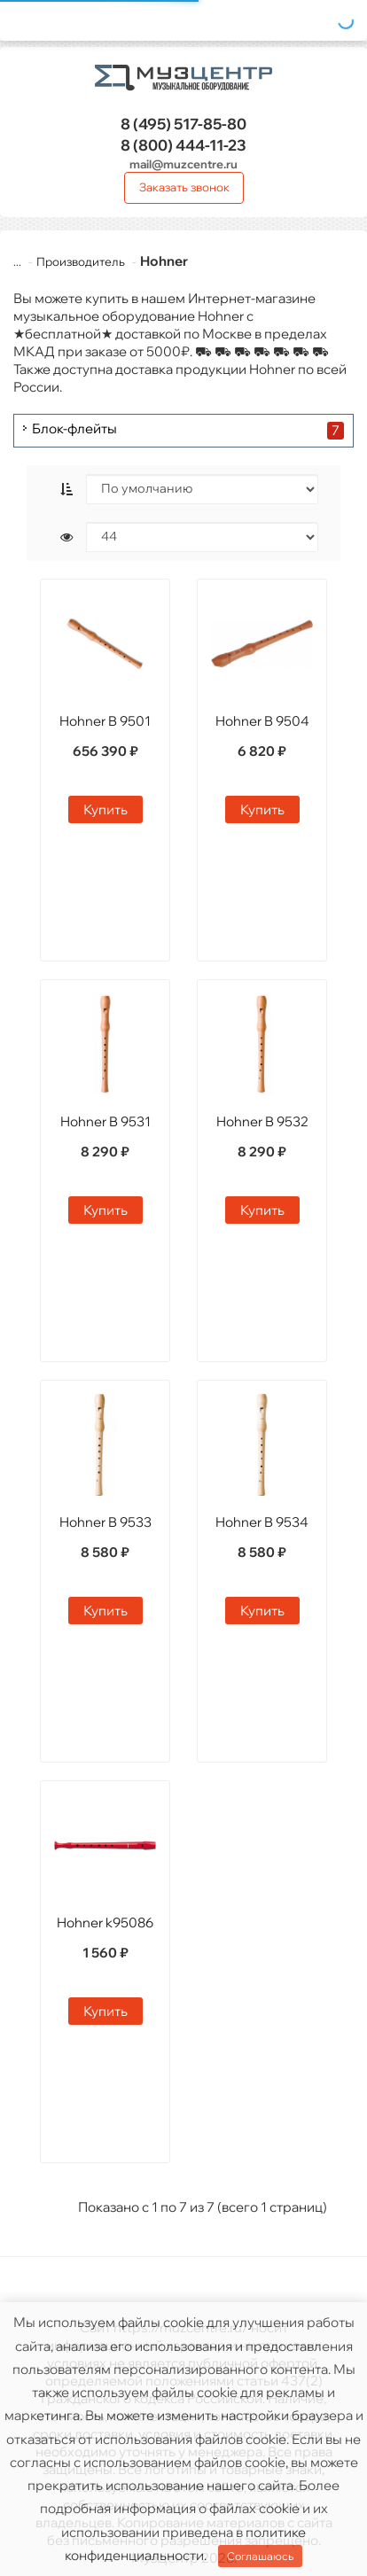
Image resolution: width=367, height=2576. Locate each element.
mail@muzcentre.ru (183, 164)
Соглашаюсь (260, 2556)
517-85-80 (183, 123)
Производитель (70, 261)
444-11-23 (183, 145)
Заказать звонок (184, 187)
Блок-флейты (74, 429)
